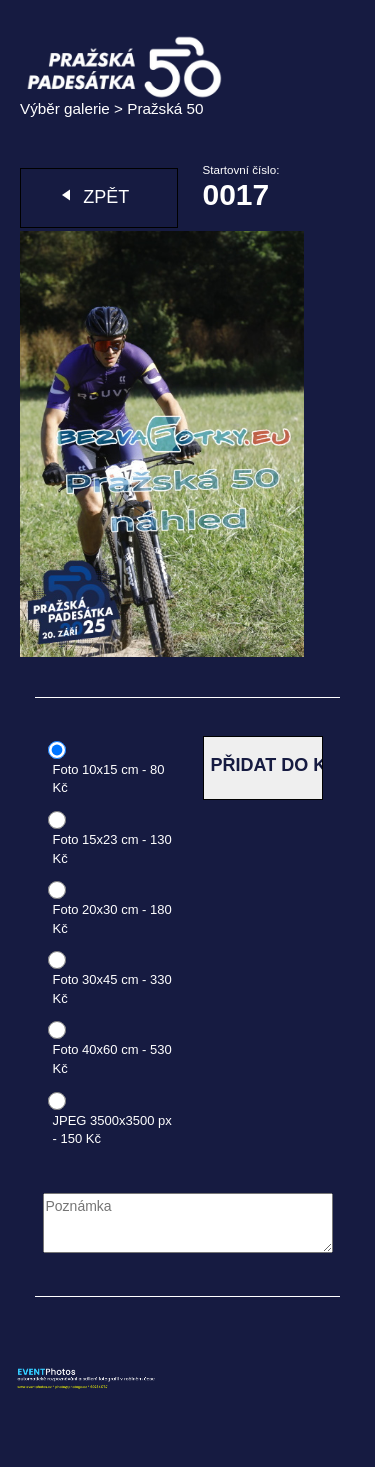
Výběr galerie (65, 108)
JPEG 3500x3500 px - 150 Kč (112, 1130)
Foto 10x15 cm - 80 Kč (109, 779)
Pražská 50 (165, 108)
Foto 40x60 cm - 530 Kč (112, 1059)
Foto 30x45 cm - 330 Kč (112, 989)
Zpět (106, 197)
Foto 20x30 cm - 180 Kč (112, 919)
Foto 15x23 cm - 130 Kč (112, 849)
